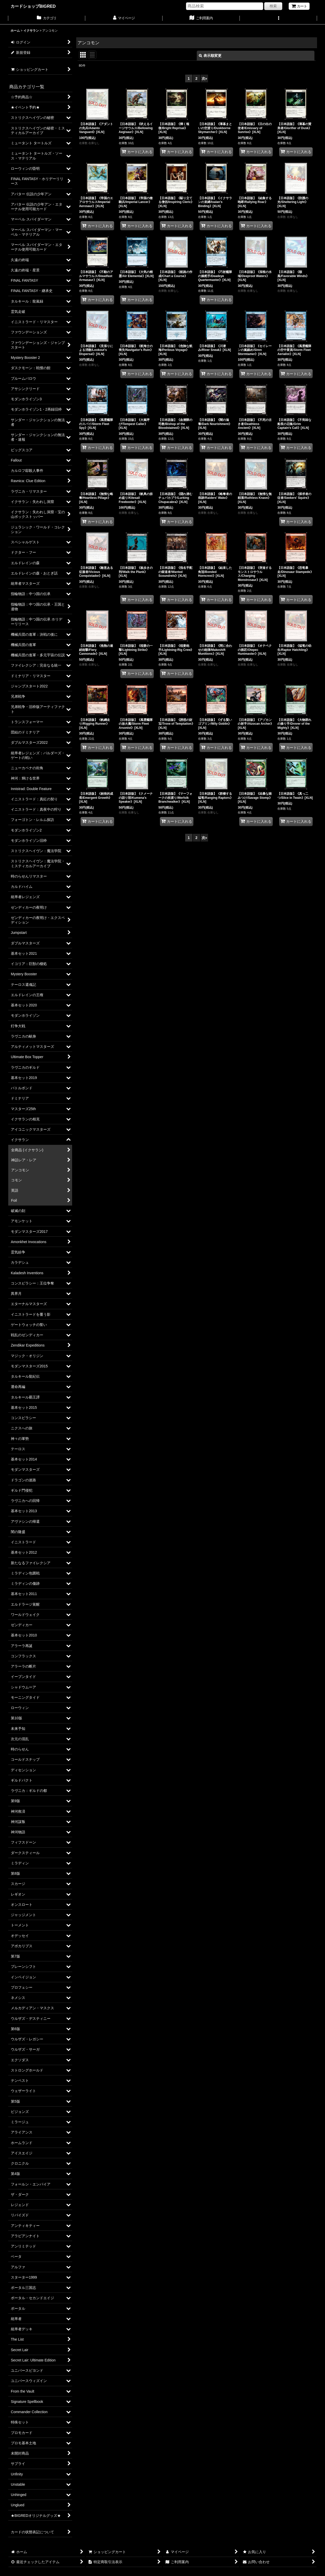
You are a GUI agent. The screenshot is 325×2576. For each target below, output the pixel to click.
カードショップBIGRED (33, 6)
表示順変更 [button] (210, 56)
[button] (278, 18)
